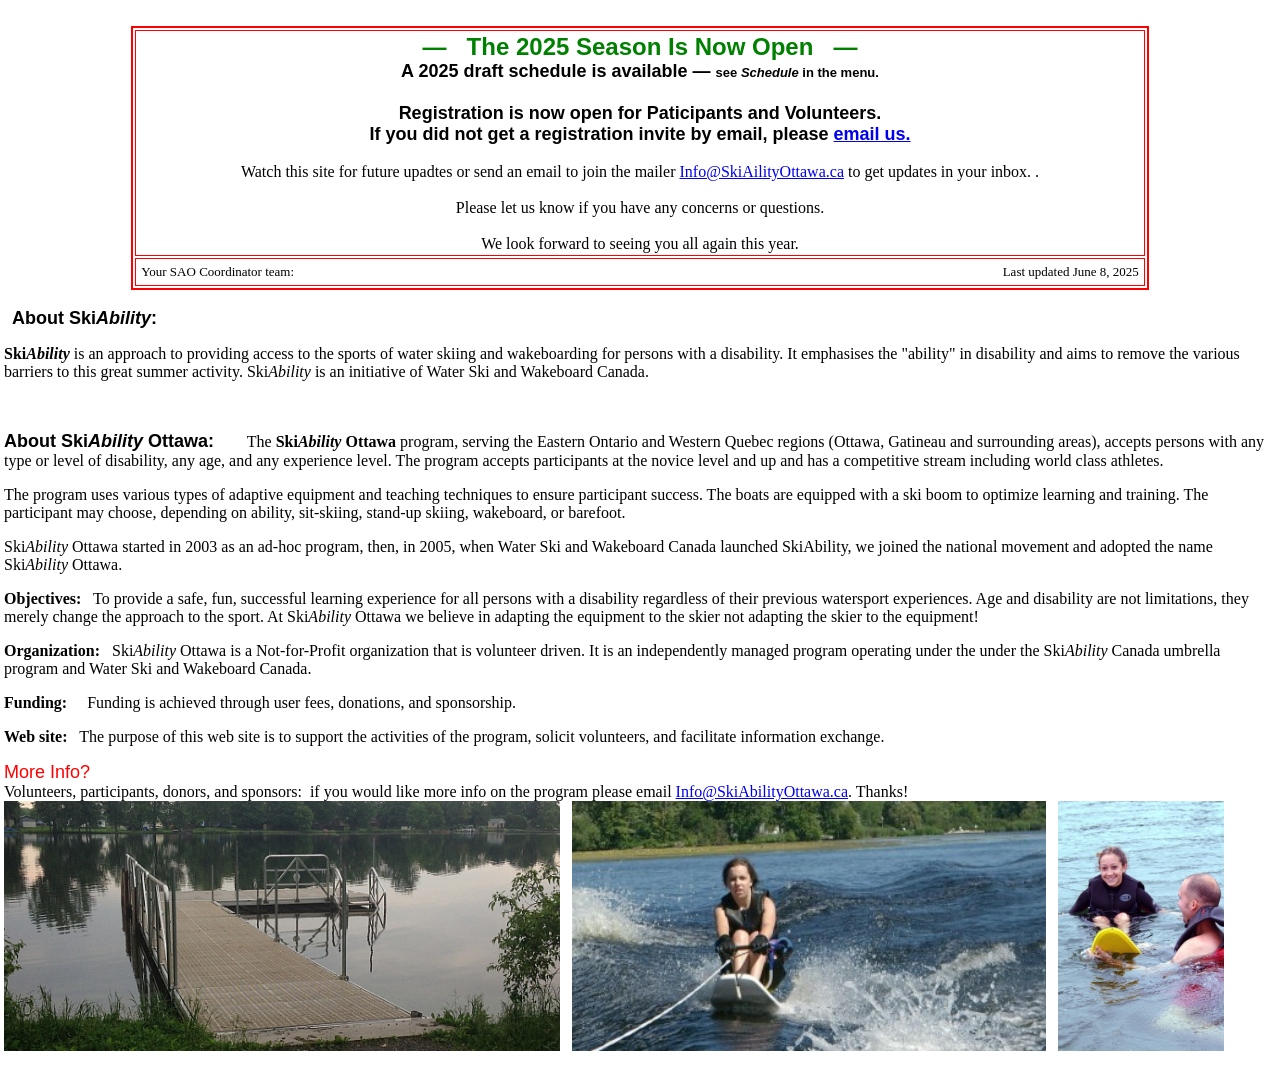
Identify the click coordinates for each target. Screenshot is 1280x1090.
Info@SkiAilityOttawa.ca (762, 171)
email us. (872, 134)
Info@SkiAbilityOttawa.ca (762, 791)
